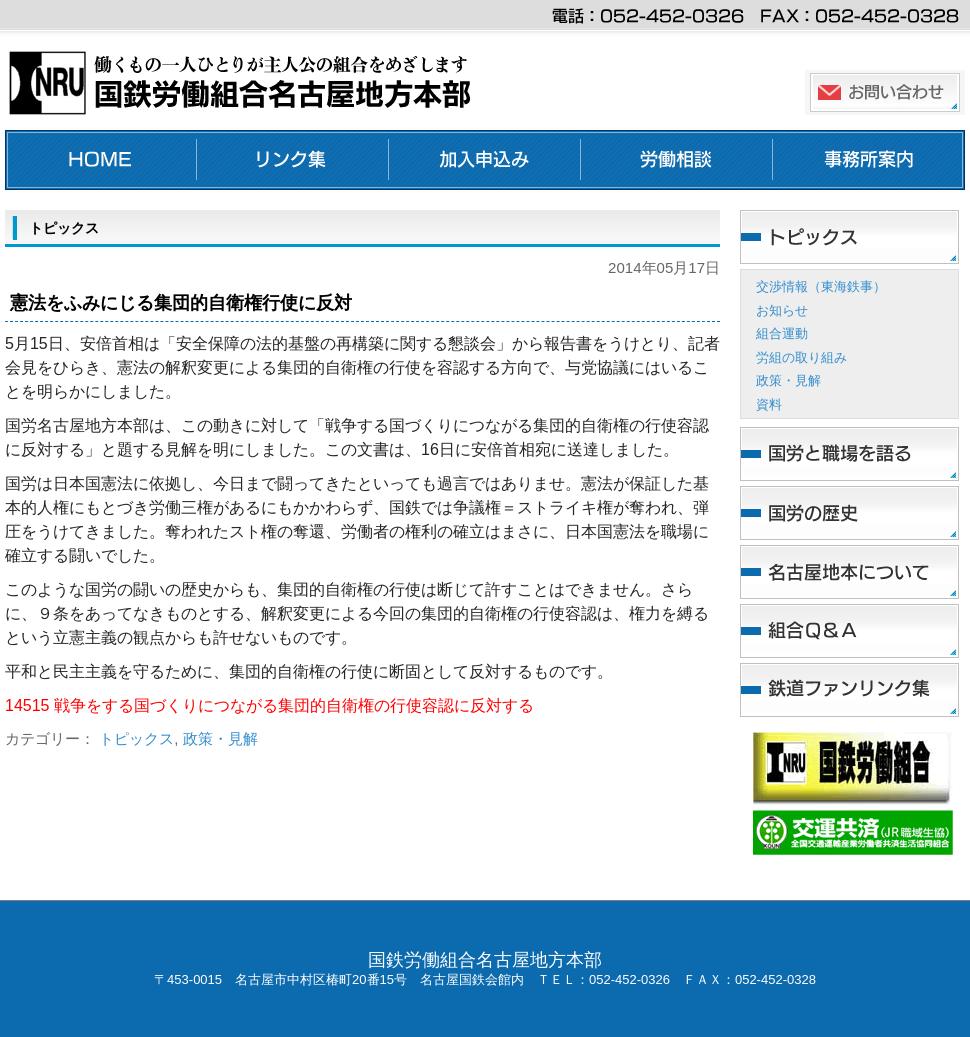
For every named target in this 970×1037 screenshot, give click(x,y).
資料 (769, 404)
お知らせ (782, 310)
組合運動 (782, 333)
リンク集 (293, 160)
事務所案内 (869, 160)
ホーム (101, 160)
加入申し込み (485, 160)
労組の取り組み (801, 357)
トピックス (136, 738)
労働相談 (677, 160)
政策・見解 (220, 738)
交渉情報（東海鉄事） (821, 286)
